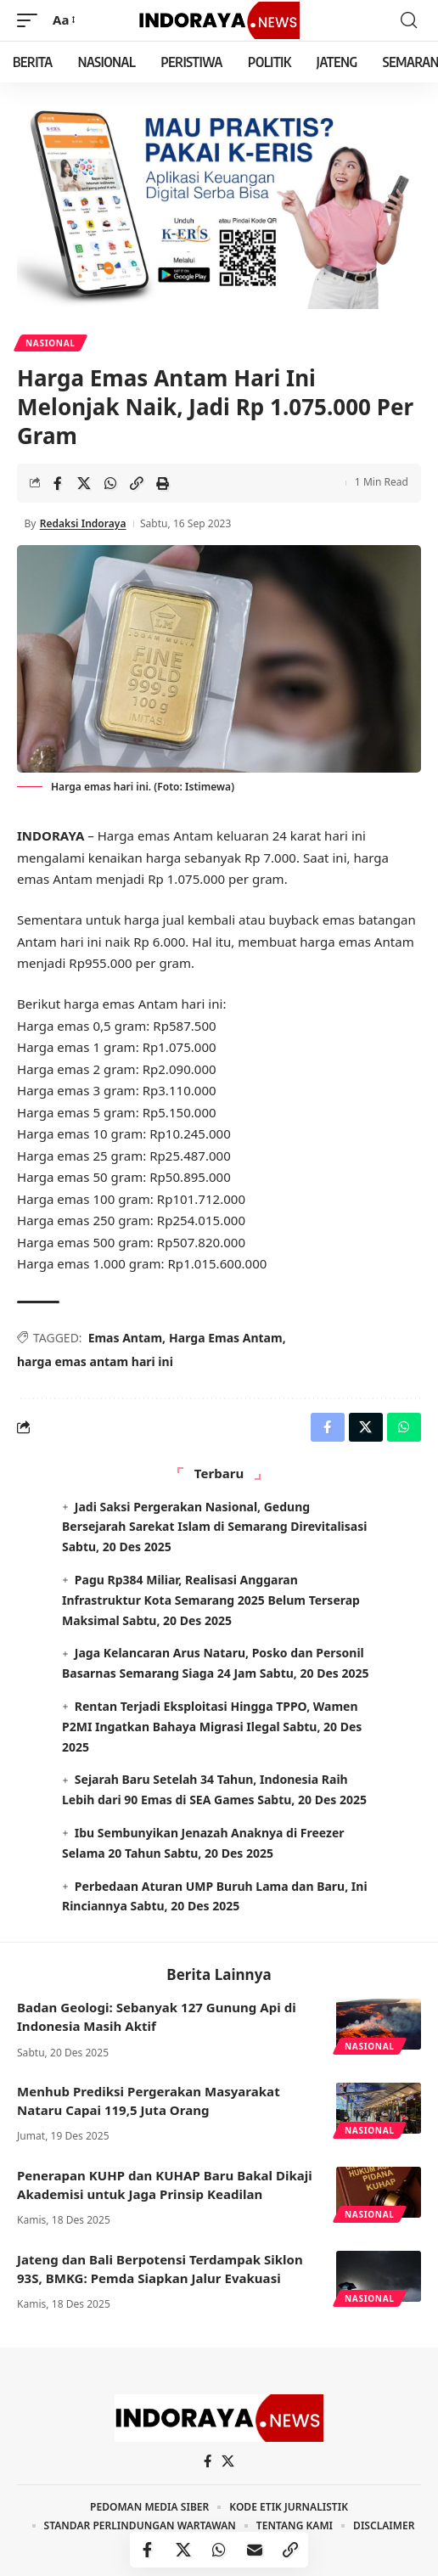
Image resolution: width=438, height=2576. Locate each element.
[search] (408, 20)
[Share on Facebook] (58, 483)
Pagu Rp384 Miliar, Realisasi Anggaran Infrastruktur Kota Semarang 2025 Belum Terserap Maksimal (211, 1600)
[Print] (163, 483)
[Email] (254, 2550)
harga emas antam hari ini (95, 1361)
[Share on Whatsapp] (110, 483)
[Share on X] (84, 483)
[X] (228, 2461)
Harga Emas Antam (226, 1338)
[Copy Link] (137, 483)
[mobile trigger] (31, 20)
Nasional (50, 343)
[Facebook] (207, 2461)
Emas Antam (125, 1338)
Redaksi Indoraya (83, 523)
